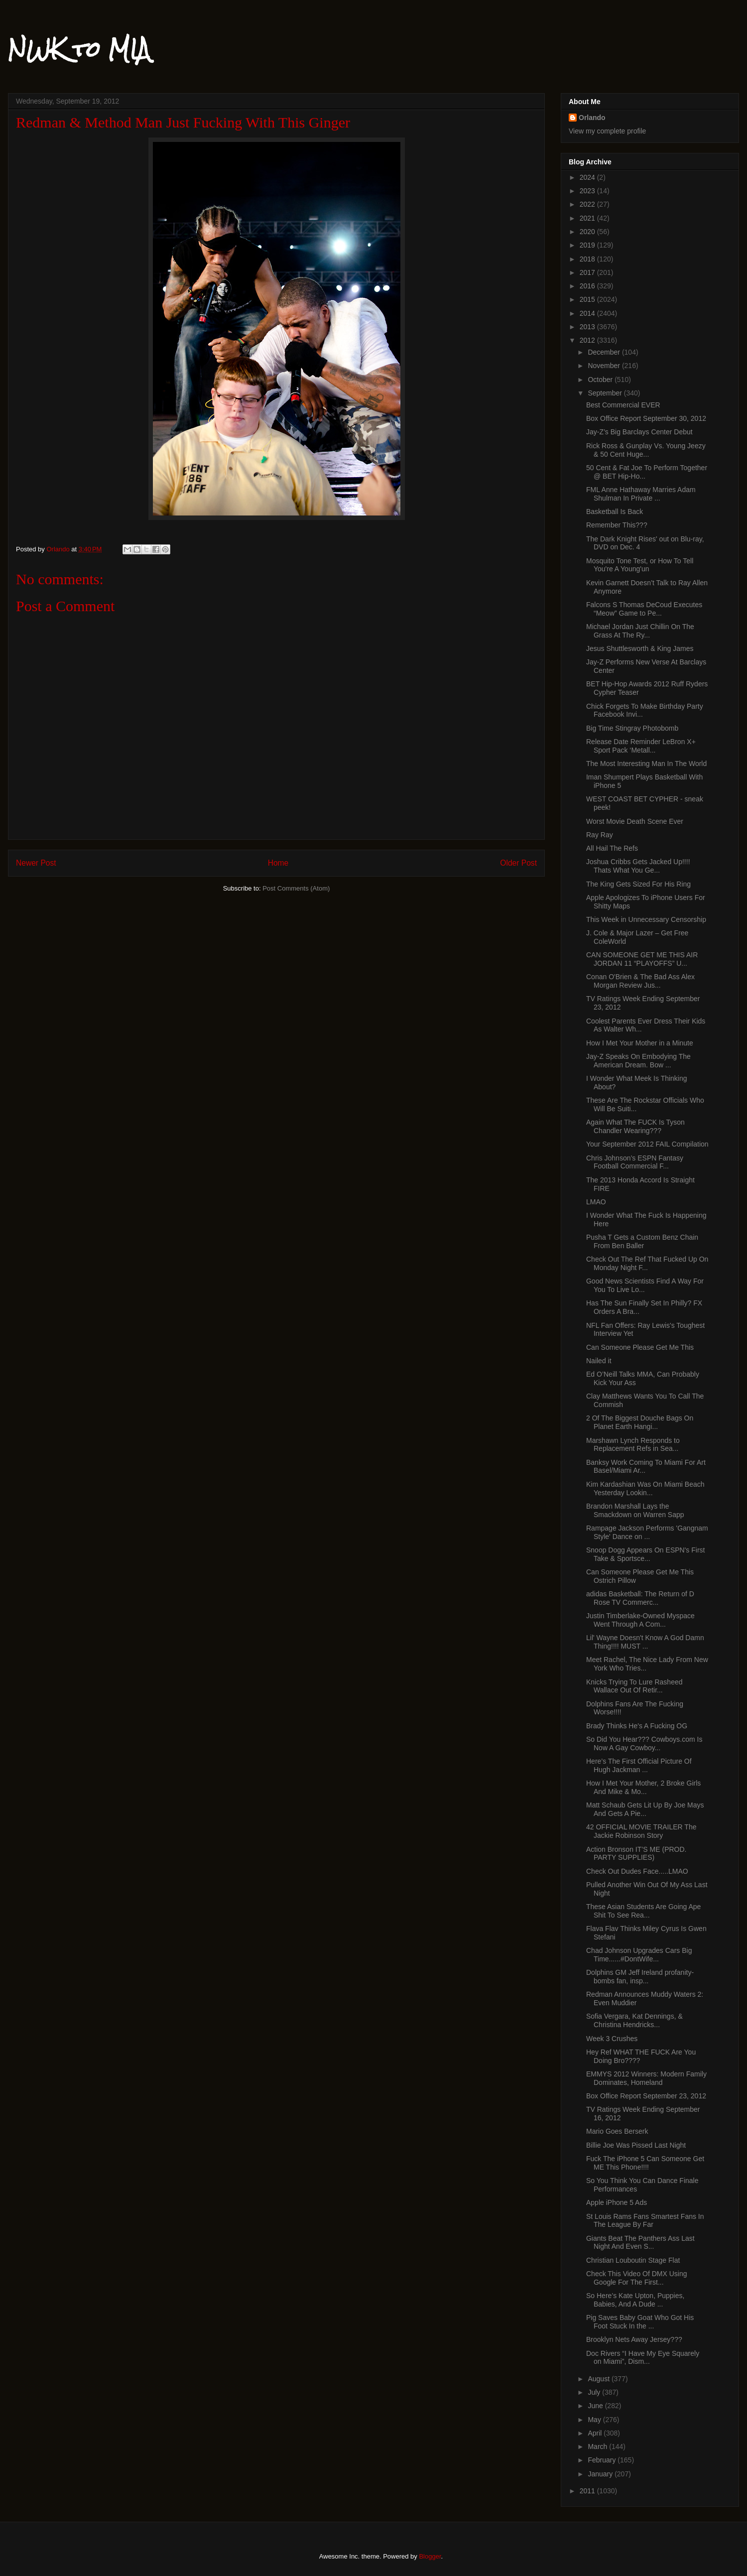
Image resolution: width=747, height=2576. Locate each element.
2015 (588, 299)
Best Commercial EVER (623, 405)
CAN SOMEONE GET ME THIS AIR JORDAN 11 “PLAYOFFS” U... (642, 959)
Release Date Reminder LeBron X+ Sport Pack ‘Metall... (641, 746)
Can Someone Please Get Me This (640, 1347)
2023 (588, 191)
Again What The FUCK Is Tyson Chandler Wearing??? (635, 1126)
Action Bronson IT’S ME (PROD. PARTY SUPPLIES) (636, 1853)
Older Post (518, 863)
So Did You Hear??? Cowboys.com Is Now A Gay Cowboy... (644, 1743)
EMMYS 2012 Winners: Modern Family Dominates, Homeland (646, 2078)
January (601, 2474)
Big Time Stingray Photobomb (632, 728)
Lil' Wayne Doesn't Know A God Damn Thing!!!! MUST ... (645, 1642)
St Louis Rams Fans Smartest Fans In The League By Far (645, 2220)
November (605, 366)
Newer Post (36, 863)
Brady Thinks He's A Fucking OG (636, 1726)
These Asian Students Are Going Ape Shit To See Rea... (643, 1911)
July (595, 2392)
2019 (588, 245)
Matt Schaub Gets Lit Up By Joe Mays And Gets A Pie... (645, 1809)
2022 (588, 204)
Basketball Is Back (614, 511)
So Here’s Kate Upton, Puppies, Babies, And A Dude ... (635, 2300)
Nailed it (599, 1361)
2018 (588, 259)
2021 (588, 218)
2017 (588, 272)
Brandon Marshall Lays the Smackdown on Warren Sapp (635, 1510)
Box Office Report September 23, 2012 (646, 2096)
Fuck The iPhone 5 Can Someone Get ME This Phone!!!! (645, 2163)
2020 (588, 232)
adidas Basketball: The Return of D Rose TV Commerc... (640, 1598)
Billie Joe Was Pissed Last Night (636, 2145)
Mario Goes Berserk (617, 2131)
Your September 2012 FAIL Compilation (647, 1144)
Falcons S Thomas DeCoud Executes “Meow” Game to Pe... (644, 609)
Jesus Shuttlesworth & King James (640, 648)
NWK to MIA (79, 49)
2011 (588, 2491)
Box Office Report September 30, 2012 (646, 418)
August (599, 2379)
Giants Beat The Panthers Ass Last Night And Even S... (640, 2242)
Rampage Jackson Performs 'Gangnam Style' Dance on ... (647, 1532)
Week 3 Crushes (611, 2039)
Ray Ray (599, 835)
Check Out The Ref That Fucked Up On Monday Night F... (647, 1263)
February (603, 2460)
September (605, 393)
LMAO (596, 1202)
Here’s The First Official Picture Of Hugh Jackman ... (639, 1765)
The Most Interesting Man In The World (646, 764)
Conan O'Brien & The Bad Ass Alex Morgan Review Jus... (640, 981)
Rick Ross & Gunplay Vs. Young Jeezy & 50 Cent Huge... (646, 450)
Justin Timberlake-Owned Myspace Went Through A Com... (640, 1620)
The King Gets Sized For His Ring (638, 884)
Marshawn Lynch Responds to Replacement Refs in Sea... (633, 1444)
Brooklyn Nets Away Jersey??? (634, 2339)
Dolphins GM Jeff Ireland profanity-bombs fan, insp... (640, 1976)
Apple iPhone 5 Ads (616, 2202)
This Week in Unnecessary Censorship (646, 919)
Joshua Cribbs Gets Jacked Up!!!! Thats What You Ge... (638, 866)
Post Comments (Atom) (296, 888)
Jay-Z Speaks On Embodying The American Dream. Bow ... (638, 1060)
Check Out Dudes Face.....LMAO (637, 1871)
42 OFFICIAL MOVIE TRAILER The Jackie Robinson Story (641, 1831)
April (596, 2433)
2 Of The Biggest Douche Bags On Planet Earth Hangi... (639, 1422)
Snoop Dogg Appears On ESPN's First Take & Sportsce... (645, 1554)
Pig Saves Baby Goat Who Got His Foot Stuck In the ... (640, 2322)
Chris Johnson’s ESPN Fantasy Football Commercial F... (634, 1162)
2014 (588, 313)
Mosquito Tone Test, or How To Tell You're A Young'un (639, 565)
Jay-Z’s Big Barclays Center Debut (639, 432)
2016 (588, 286)
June (596, 2406)
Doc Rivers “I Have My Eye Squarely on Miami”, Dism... (642, 2357)
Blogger (430, 2556)
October (601, 380)
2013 (588, 327)
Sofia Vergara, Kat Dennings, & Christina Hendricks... (634, 2020)
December (605, 352)
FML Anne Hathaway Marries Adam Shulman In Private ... (641, 494)
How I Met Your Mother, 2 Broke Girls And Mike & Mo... (643, 1787)
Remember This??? (616, 525)
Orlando (592, 118)
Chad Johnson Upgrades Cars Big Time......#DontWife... (639, 1954)
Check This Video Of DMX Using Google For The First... (636, 2278)
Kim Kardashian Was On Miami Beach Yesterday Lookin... (645, 1488)
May (595, 2420)
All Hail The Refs (612, 848)
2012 (588, 340)
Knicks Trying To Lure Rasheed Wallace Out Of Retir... (634, 1686)
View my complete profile (607, 131)
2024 (588, 177)
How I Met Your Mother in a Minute (639, 1043)
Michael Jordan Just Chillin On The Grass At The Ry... (640, 631)
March (598, 2446)
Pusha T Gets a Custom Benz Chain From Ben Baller (642, 1241)
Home (278, 863)
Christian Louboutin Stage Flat (633, 2260)
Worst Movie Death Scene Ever (634, 821)
